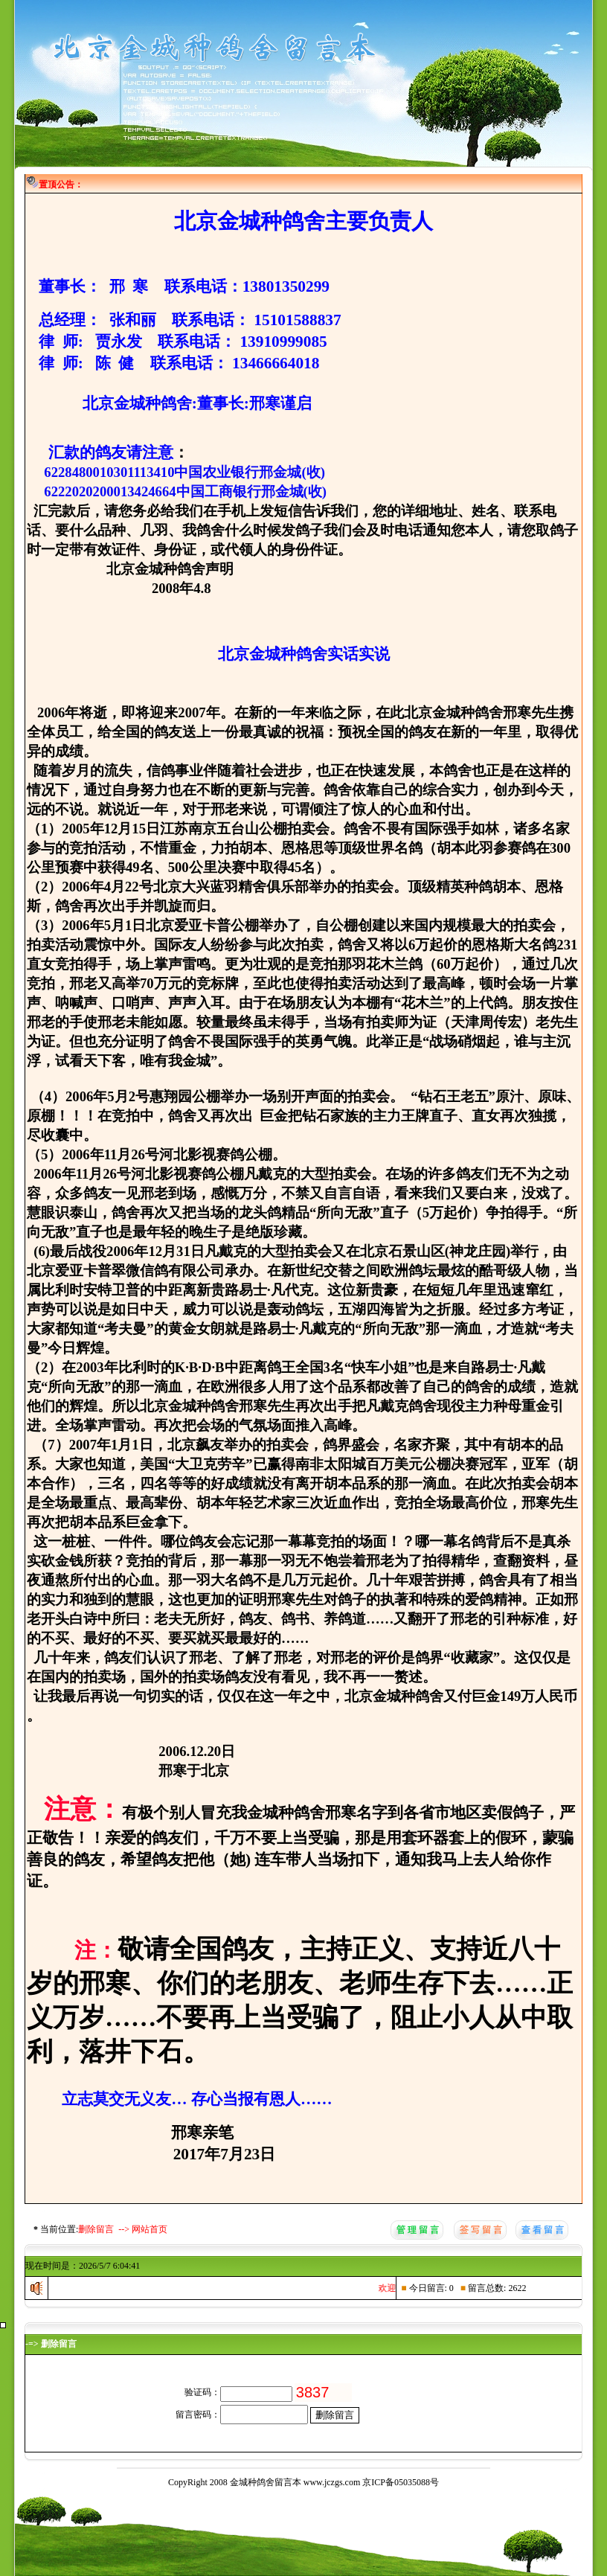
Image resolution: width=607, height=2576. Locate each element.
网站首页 (149, 2229)
